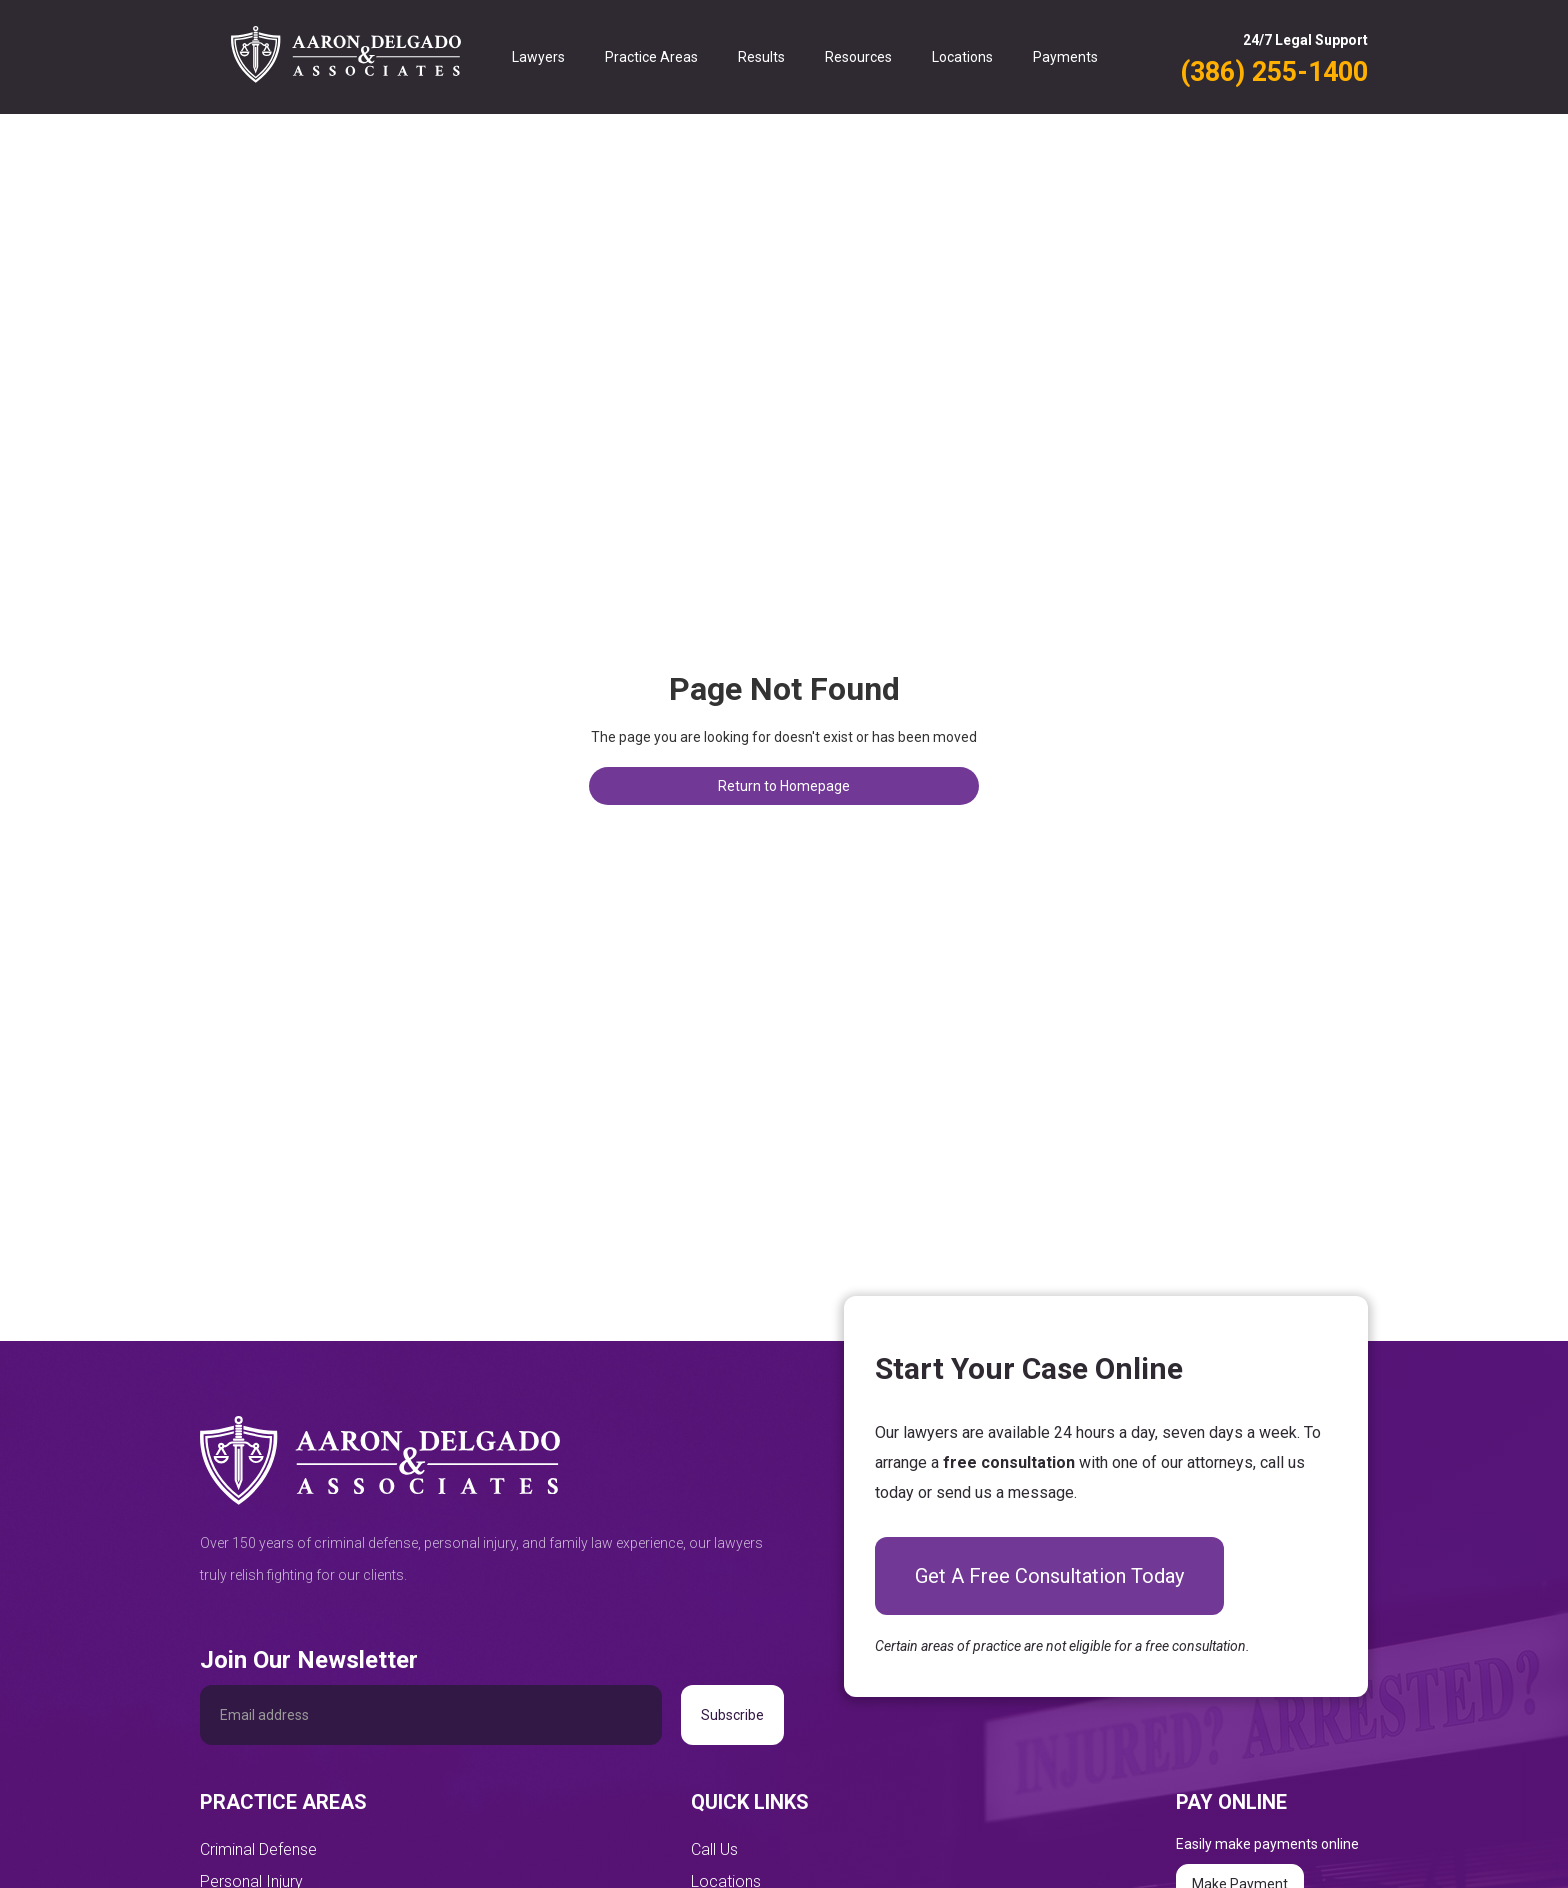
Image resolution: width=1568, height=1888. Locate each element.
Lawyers (538, 57)
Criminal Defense (258, 1849)
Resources (858, 57)
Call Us (714, 1849)
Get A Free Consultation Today (1049, 1576)
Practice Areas (651, 57)
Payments (1065, 57)
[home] (346, 57)
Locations (962, 57)
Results (761, 57)
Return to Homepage (784, 786)
